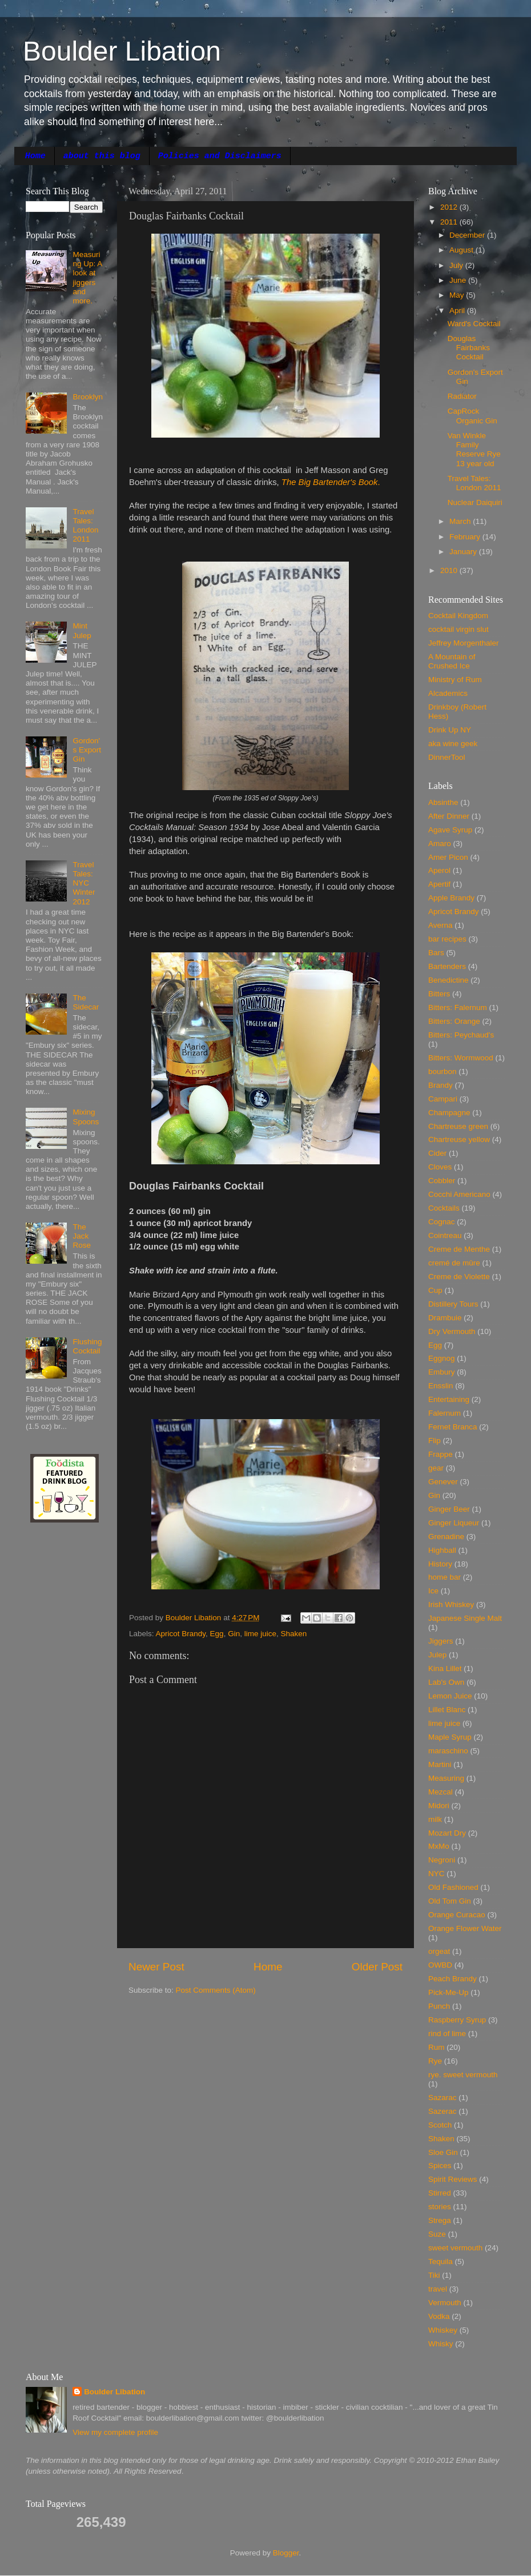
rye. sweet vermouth (463, 2074)
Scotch (440, 2125)
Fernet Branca (452, 1427)
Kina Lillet (445, 1668)
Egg (217, 1633)
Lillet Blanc (446, 1709)
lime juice (260, 1633)
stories (439, 2206)
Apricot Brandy (181, 1633)
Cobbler (441, 1180)
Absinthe (443, 802)
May (457, 295)
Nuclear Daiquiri (475, 502)
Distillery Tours (453, 1304)
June (458, 280)
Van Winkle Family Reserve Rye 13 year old (474, 449)
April (458, 310)
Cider (437, 1153)
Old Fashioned (453, 1887)
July (457, 265)
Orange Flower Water (465, 1928)
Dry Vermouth (452, 1331)
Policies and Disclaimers (219, 156)
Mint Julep (82, 630)
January (464, 551)
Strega (439, 2220)
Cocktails (444, 1208)
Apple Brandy (451, 898)
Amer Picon (448, 857)
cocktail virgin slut (458, 629)
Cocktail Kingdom (458, 615)
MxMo (438, 1846)
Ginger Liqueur (453, 1523)
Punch (439, 2006)
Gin (234, 1633)
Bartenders (447, 966)
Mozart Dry (447, 1833)
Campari (442, 1099)
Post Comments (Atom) (216, 1990)
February (465, 536)
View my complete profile (115, 2432)
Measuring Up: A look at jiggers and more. (87, 277)
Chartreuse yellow (459, 1139)
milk (435, 1819)
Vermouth (444, 2302)
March (461, 521)
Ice (433, 1591)
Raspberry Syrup (457, 2020)
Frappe (440, 1454)
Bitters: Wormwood (460, 1057)
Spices (440, 2165)
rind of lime (447, 2033)
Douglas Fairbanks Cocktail (469, 347)
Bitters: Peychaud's (461, 1035)
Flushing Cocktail (87, 1346)
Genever (443, 1481)
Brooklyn (88, 396)
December (468, 235)
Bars (436, 952)
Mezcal (440, 1792)
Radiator (462, 396)
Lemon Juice (450, 1696)
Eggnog (441, 1358)
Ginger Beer (449, 1509)
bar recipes (447, 939)
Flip (434, 1440)
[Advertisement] (60, 1714)
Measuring (446, 1778)
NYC (436, 1873)
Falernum (444, 1413)
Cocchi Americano (459, 1194)
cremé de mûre (454, 1263)
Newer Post (156, 1967)
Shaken (293, 1633)
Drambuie (445, 1317)
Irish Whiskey (451, 1604)
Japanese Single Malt (465, 1618)
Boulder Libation (122, 51)
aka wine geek (452, 743)
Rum (436, 2047)
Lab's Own (446, 1682)
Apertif (439, 884)
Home (35, 156)
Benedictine (448, 980)
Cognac (441, 1221)
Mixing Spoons (86, 1116)
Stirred (439, 2193)
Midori (438, 1805)
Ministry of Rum (455, 679)
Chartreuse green (458, 1126)
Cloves (440, 1167)
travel (437, 2289)
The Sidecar (86, 1002)
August (462, 250)
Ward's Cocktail (474, 323)
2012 (450, 207)
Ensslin (440, 1385)
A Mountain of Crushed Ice (452, 661)
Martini (440, 1764)
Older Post (377, 1967)
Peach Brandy (452, 1978)
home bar (444, 1577)
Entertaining (448, 1399)
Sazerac (442, 2111)
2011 (450, 222)
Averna (440, 925)
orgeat (439, 1951)
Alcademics (448, 693)
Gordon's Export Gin (87, 749)
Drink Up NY (449, 730)
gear (436, 1468)
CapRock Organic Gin (472, 415)
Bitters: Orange (454, 1021)
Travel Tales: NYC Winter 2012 (84, 883)
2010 (450, 570)
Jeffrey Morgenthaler (463, 643)
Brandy (440, 1085)
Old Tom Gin (449, 1901)
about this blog (101, 156)
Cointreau (445, 1235)
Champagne (449, 1112)
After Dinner (448, 816)
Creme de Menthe (459, 1249)
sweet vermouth (455, 2248)
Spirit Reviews (452, 2179)
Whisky (440, 2343)
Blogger (286, 2553)
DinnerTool (446, 757)
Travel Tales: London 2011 (85, 525)
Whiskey (442, 2330)
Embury (441, 1372)
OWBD (440, 1965)
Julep (437, 1654)
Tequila (440, 2261)
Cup (435, 1290)
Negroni (441, 1860)
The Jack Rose (82, 1236)
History (440, 1564)
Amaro (439, 843)
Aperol (439, 870)
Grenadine (446, 1536)
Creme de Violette (459, 1276)
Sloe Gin (443, 2152)
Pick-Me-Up (448, 1992)
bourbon (442, 1071)
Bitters (439, 993)
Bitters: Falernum (457, 1007)
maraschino (448, 1750)
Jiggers (440, 1641)
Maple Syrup (450, 1737)
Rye (435, 2061)
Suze (437, 2234)
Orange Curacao (456, 1914)
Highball (442, 1550)
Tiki (434, 2275)
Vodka (439, 2316)
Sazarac (442, 2097)
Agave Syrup (450, 830)
